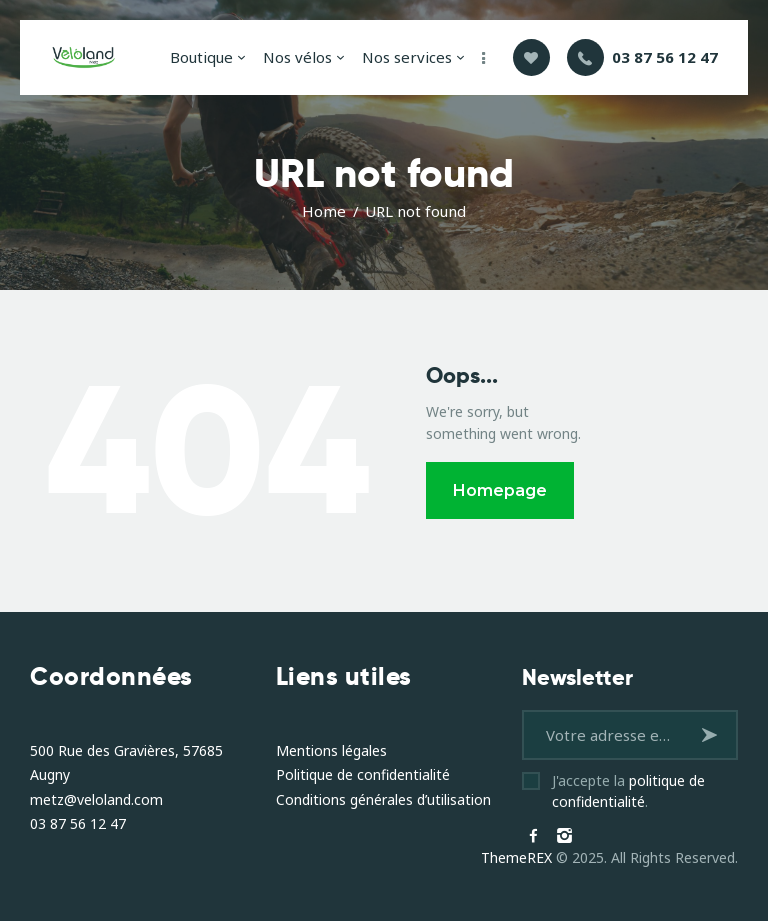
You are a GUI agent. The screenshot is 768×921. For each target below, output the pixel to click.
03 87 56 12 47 (78, 823)
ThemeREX (516, 857)
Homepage (500, 490)
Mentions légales (331, 750)
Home (324, 211)
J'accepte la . (628, 791)
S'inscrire (713, 734)
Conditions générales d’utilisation (383, 799)
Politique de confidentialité (363, 774)
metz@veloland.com (96, 799)
